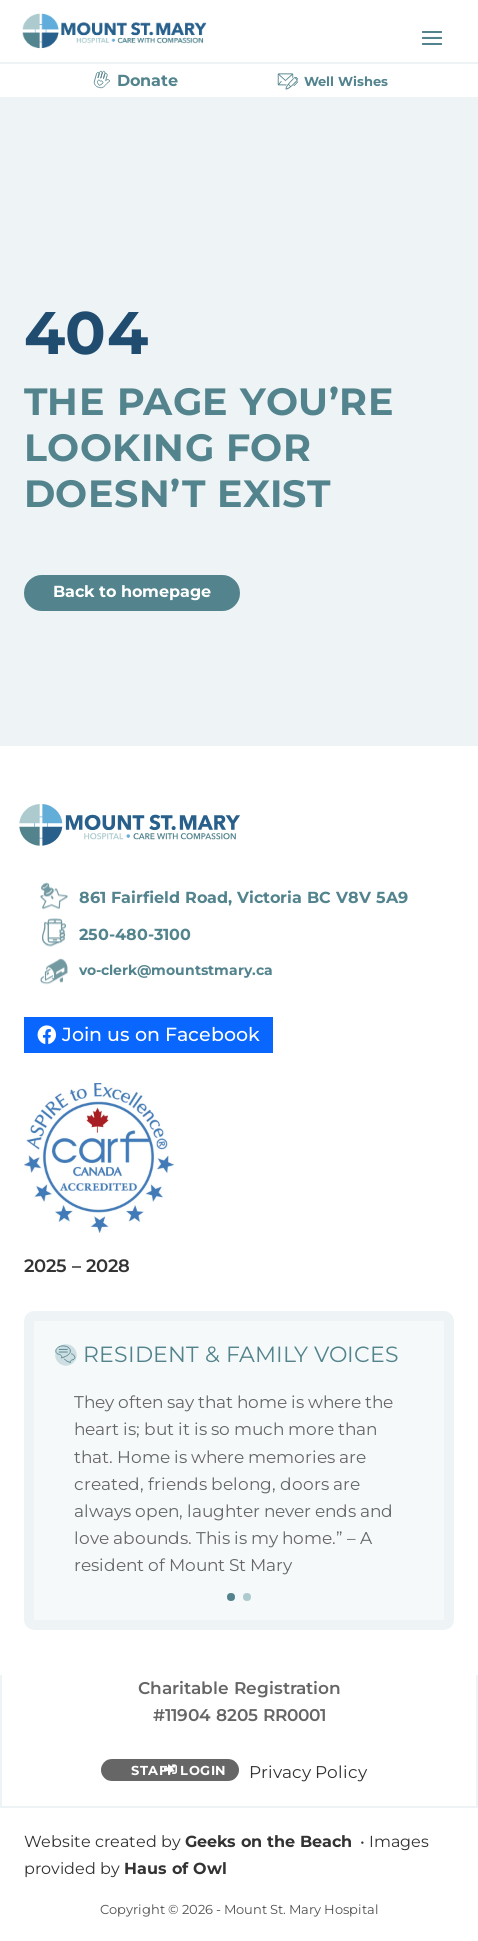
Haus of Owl (175, 1868)
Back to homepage (132, 591)
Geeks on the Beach (268, 1841)
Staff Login (179, 1770)
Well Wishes (346, 81)
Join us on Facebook (161, 1034)
